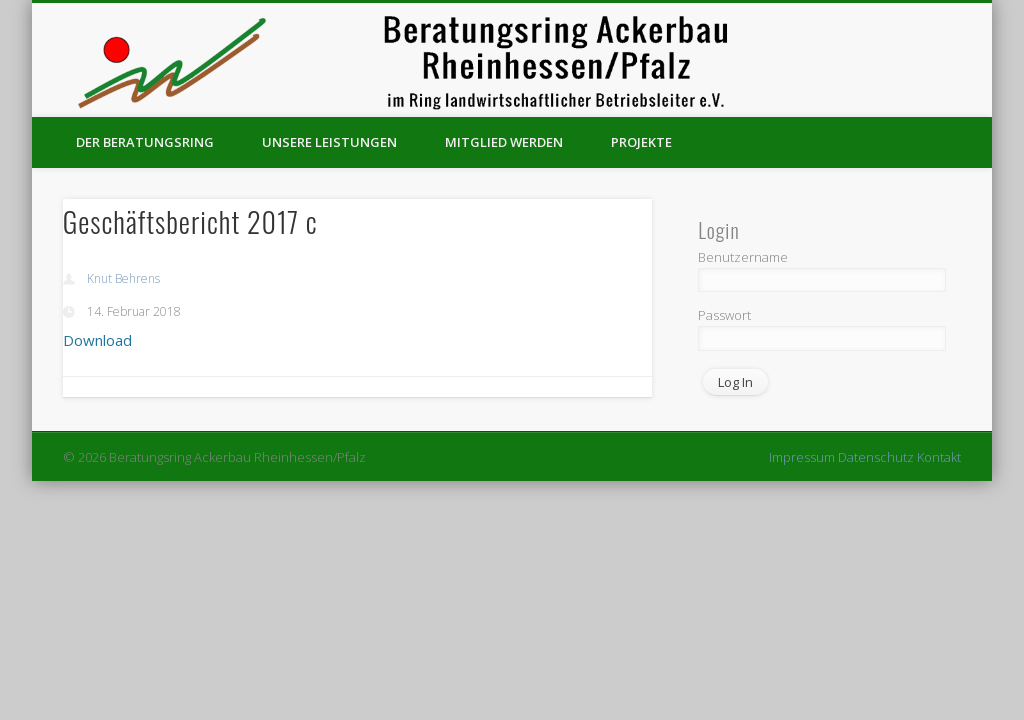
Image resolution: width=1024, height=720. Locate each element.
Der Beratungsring (145, 142)
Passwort (724, 315)
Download (97, 340)
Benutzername (743, 257)
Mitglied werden (504, 142)
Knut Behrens (123, 278)
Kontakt (939, 457)
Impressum (802, 457)
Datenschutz (876, 457)
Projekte (641, 142)
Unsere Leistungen (329, 142)
